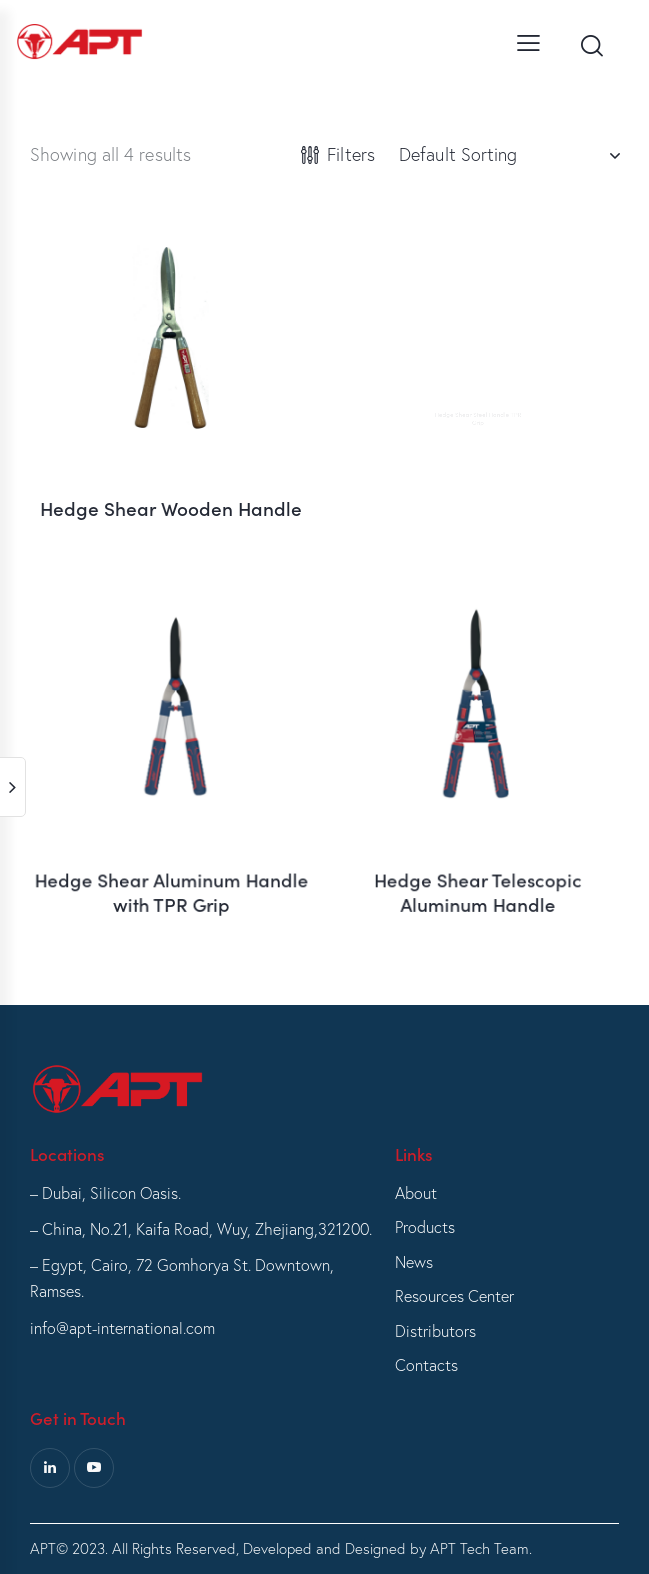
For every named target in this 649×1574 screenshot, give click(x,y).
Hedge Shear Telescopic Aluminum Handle (477, 857)
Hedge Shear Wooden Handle (171, 494)
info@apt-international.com (122, 1328)
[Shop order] (509, 155)
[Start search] (591, 45)
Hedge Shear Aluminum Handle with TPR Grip (171, 857)
